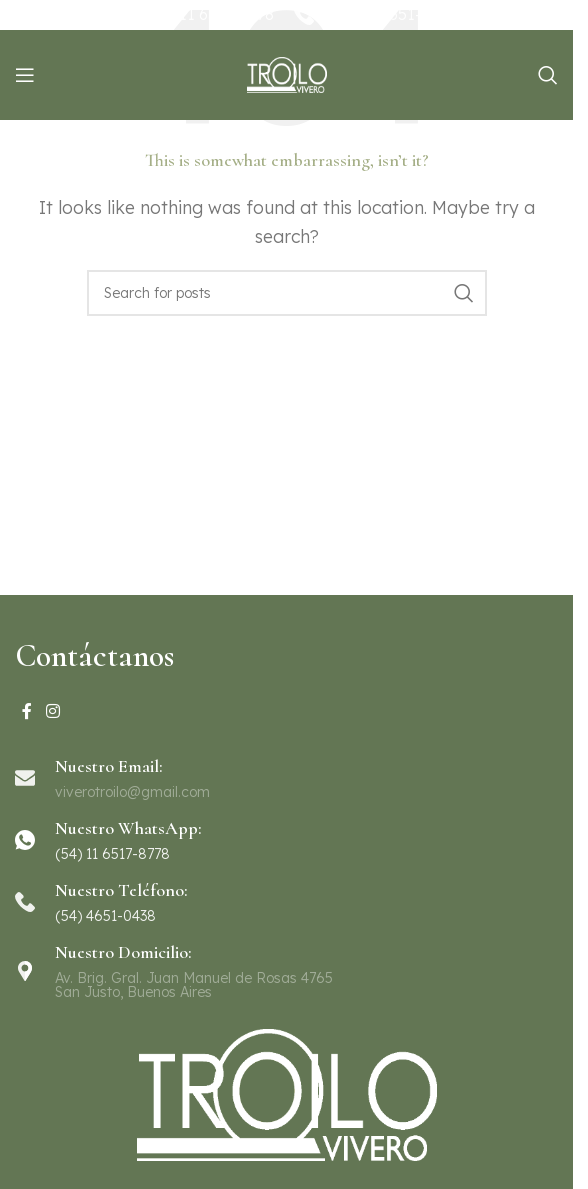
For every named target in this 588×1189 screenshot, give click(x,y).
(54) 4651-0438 (105, 916)
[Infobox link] (286, 840)
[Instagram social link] (52, 712)
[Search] (548, 75)
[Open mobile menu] (25, 75)
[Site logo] (287, 73)
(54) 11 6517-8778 (209, 14)
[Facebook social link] (27, 712)
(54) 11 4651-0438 (392, 14)
